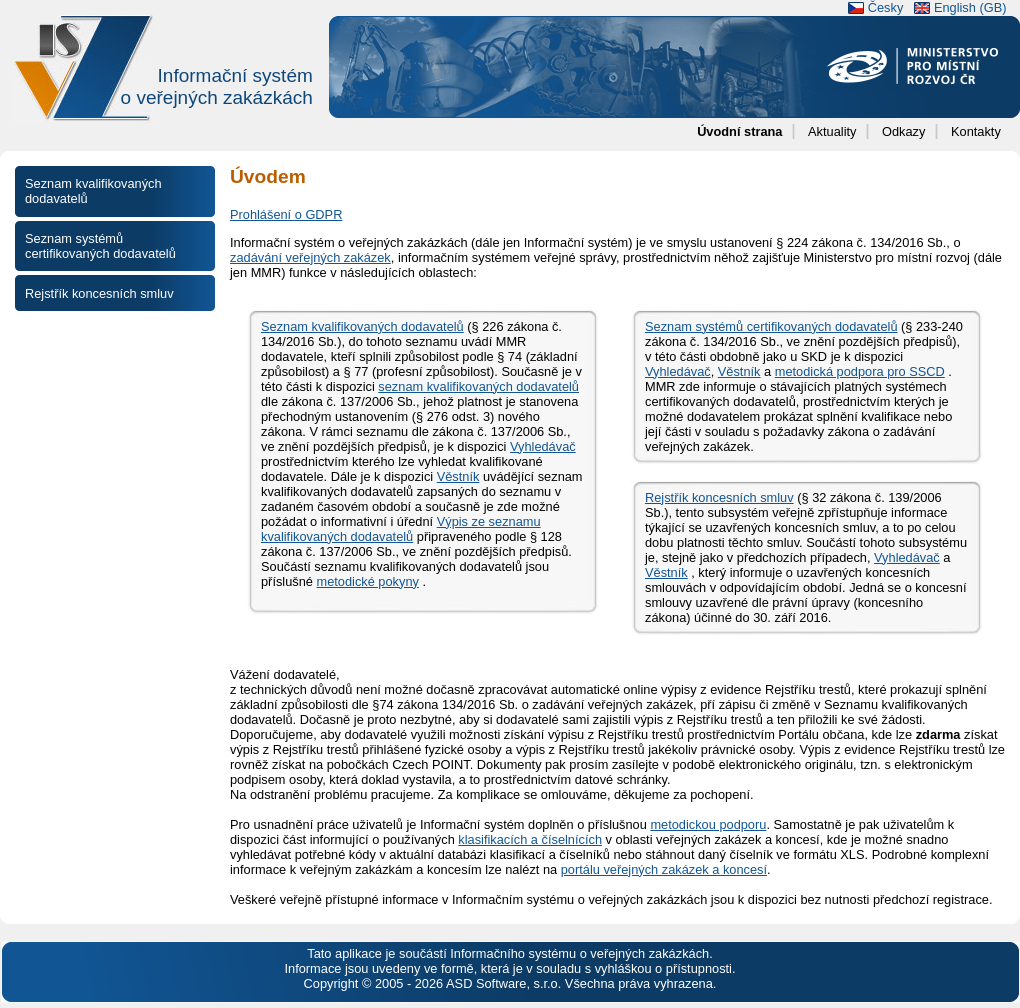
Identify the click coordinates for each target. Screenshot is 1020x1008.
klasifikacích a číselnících (530, 839)
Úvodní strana (739, 131)
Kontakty (976, 131)
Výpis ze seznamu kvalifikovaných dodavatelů (401, 529)
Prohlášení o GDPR (286, 214)
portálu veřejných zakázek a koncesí (664, 869)
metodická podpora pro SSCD (860, 371)
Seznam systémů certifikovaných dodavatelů (771, 326)
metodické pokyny (367, 581)
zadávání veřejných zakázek (310, 257)
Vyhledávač (543, 446)
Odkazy (903, 131)
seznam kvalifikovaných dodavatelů (478, 386)
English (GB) (970, 7)
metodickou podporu (708, 824)
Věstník (458, 476)
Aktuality (832, 131)
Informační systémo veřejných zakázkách (217, 86)
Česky (886, 7)
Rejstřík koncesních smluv (719, 497)
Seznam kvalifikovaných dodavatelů (362, 326)
